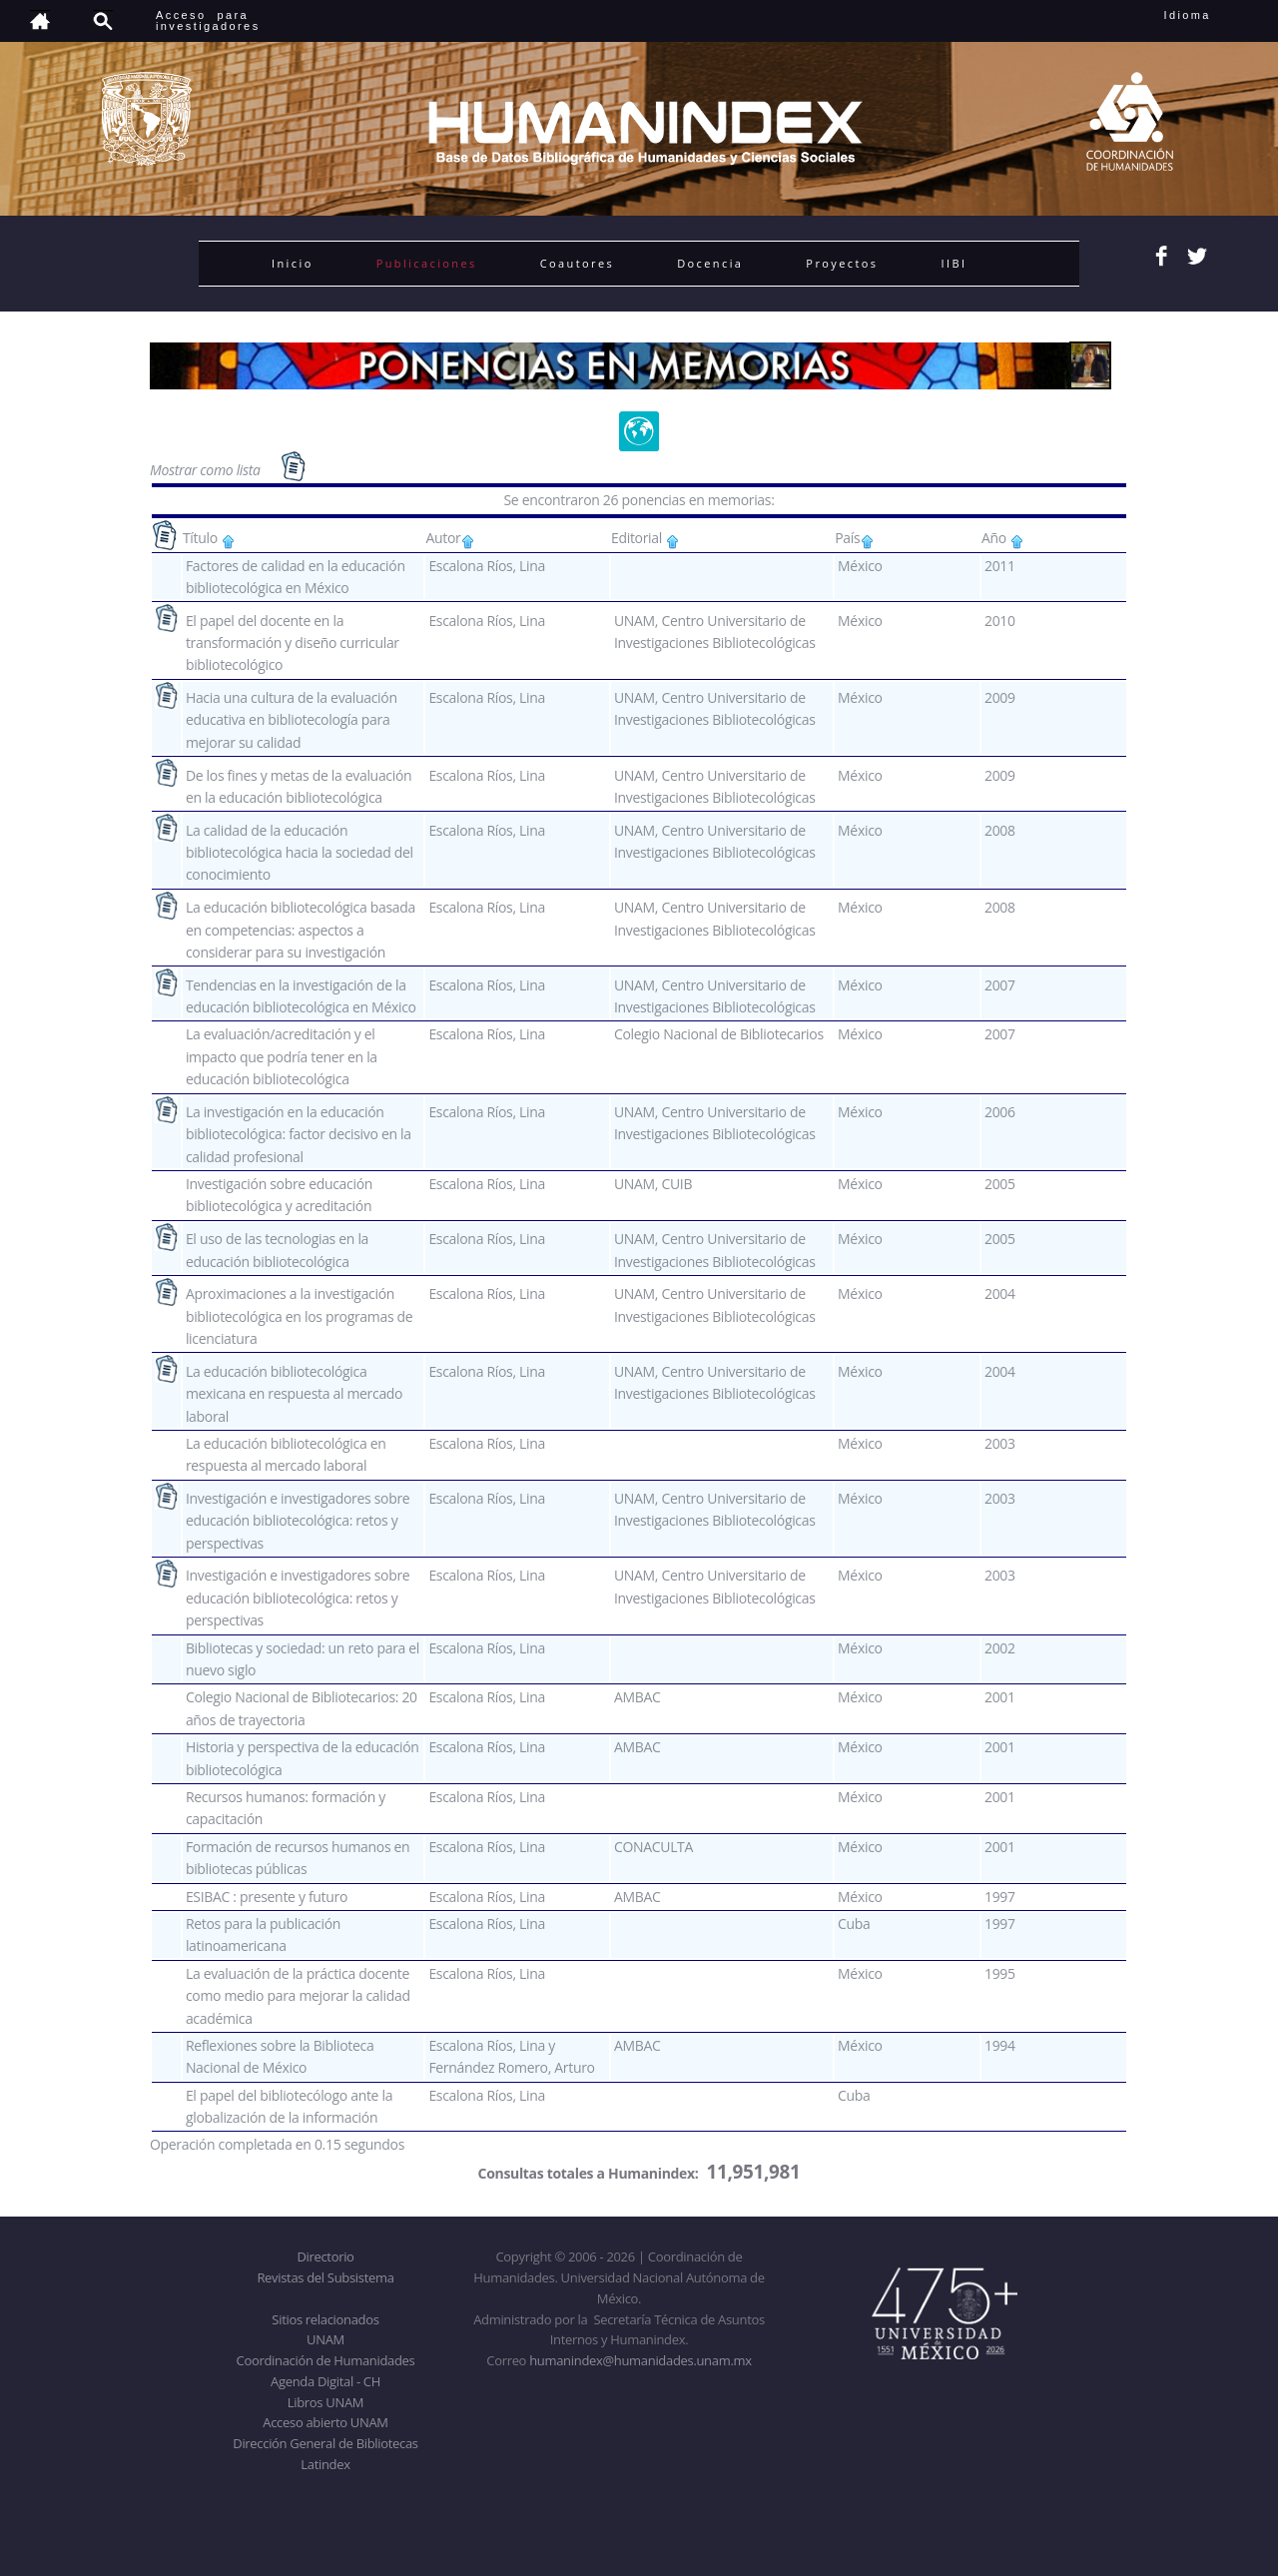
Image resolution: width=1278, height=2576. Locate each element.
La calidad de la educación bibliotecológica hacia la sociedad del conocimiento (299, 853)
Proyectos (842, 263)
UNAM (325, 2339)
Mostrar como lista (207, 469)
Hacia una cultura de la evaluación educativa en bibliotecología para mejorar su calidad (291, 720)
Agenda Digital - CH (325, 2381)
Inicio (293, 263)
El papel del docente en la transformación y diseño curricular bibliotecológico (292, 643)
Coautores (577, 263)
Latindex (325, 2464)
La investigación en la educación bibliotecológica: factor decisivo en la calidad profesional (298, 1134)
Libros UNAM (325, 2402)
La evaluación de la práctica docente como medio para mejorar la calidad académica (298, 1996)
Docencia (710, 263)
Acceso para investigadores (208, 20)
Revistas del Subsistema (325, 2277)
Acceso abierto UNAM (325, 2422)
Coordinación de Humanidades (326, 2360)
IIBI (953, 263)
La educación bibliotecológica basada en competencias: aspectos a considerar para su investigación (300, 930)
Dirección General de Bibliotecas (325, 2443)
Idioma (1211, 15)
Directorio (325, 2256)
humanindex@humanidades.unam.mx (640, 2360)
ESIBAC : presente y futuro (266, 1896)
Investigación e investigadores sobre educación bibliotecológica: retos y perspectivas (297, 1521)
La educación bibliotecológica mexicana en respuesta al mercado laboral (294, 1394)
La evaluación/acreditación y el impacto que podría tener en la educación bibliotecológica (281, 1056)
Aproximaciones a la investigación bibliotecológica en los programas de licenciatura (299, 1316)
